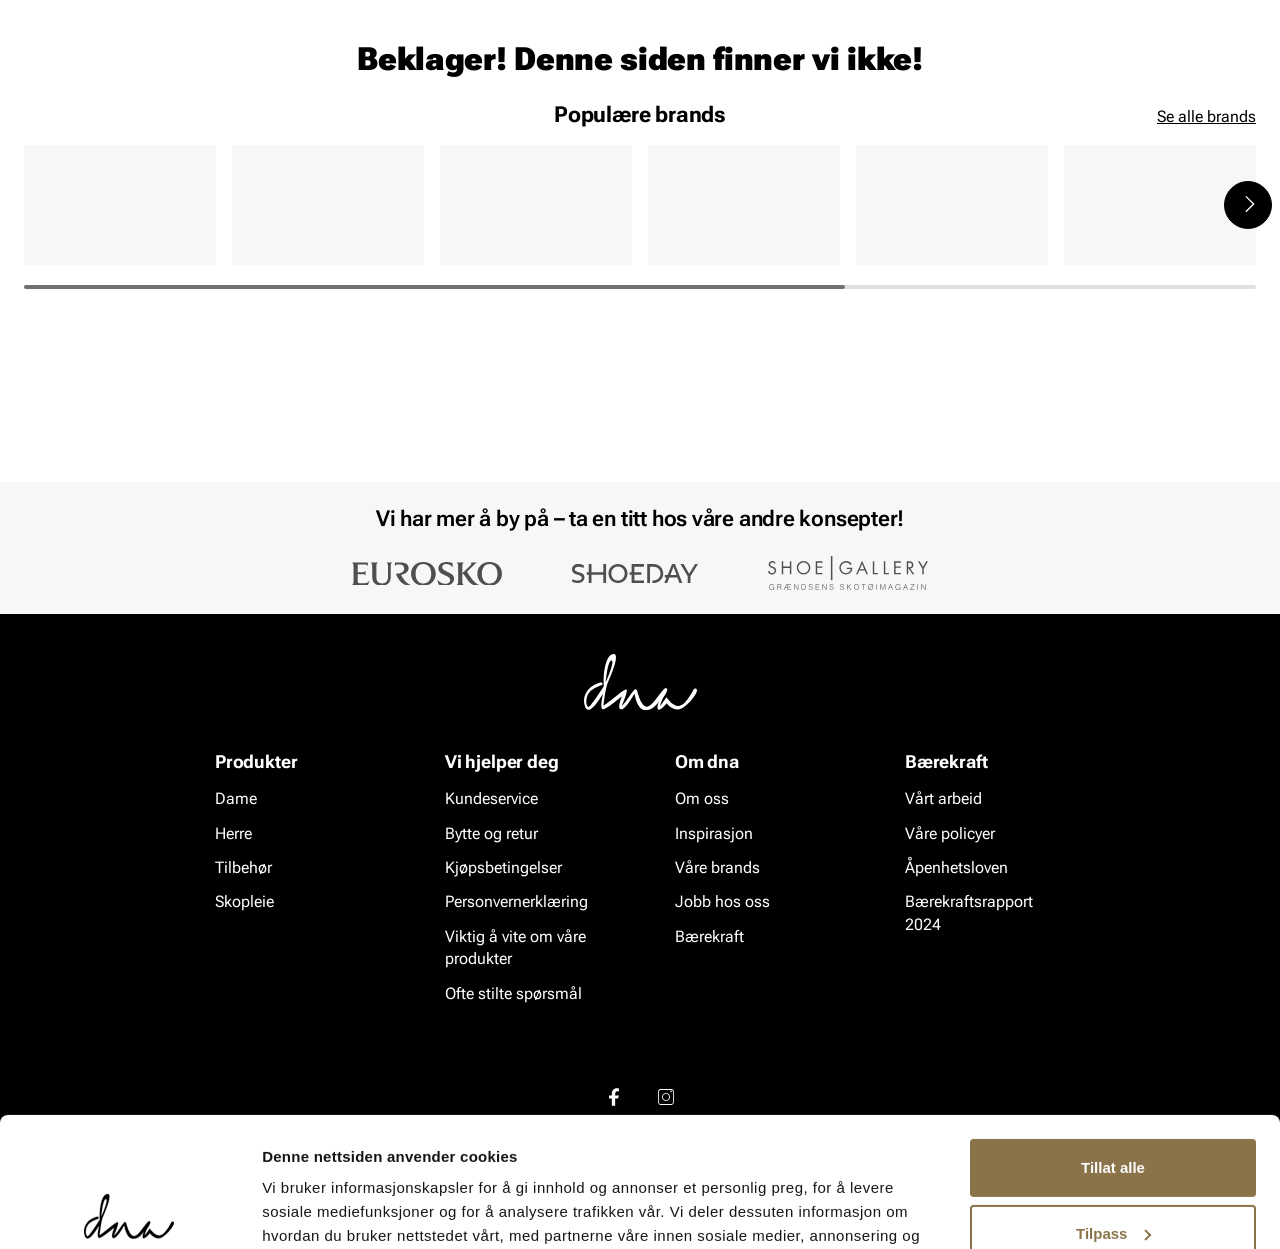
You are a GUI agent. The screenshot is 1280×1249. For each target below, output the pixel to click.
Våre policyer (950, 833)
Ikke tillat (1113, 1169)
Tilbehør (243, 868)
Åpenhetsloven (956, 868)
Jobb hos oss (722, 902)
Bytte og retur (491, 833)
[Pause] (1240, 16)
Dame (44, 131)
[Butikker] (990, 73)
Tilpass (1113, 1103)
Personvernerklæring (516, 902)
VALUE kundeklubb (1186, 131)
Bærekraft (709, 937)
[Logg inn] (1063, 73)
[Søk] (751, 71)
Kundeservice (491, 799)
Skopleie (317, 131)
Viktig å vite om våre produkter (515, 948)
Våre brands (717, 868)
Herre (114, 131)
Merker (942, 131)
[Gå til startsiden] (69, 71)
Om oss (702, 799)
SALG (396, 131)
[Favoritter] (1139, 73)
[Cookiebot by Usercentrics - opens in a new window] (129, 1210)
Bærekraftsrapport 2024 (969, 913)
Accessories (210, 131)
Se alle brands (1206, 270)
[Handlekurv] (1223, 73)
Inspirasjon (1043, 131)
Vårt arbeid (943, 799)
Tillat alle (1113, 1038)
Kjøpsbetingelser (503, 868)
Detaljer (290, 1209)
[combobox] (530, 71)
